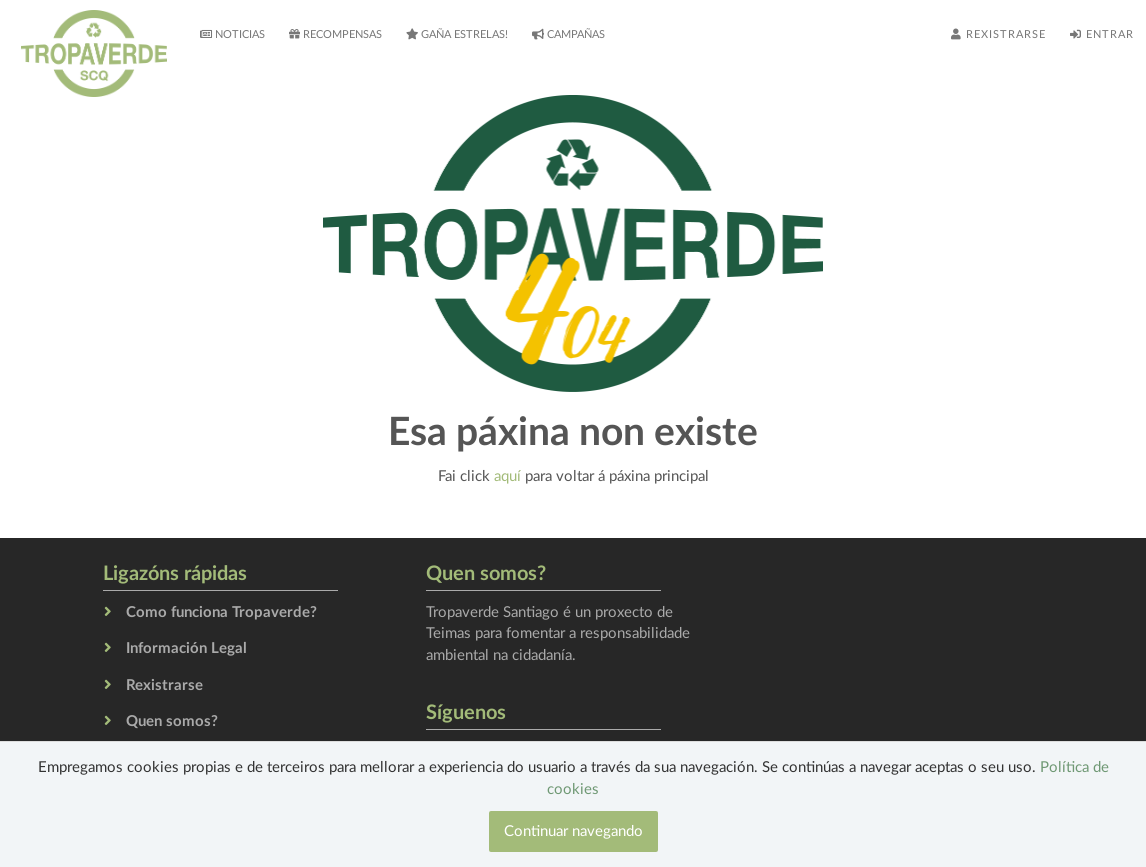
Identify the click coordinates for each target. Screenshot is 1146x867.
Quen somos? (172, 721)
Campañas (568, 34)
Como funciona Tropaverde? (221, 612)
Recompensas (335, 34)
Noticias (232, 34)
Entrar (1102, 34)
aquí (507, 476)
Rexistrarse (998, 34)
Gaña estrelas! (457, 34)
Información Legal (186, 648)
